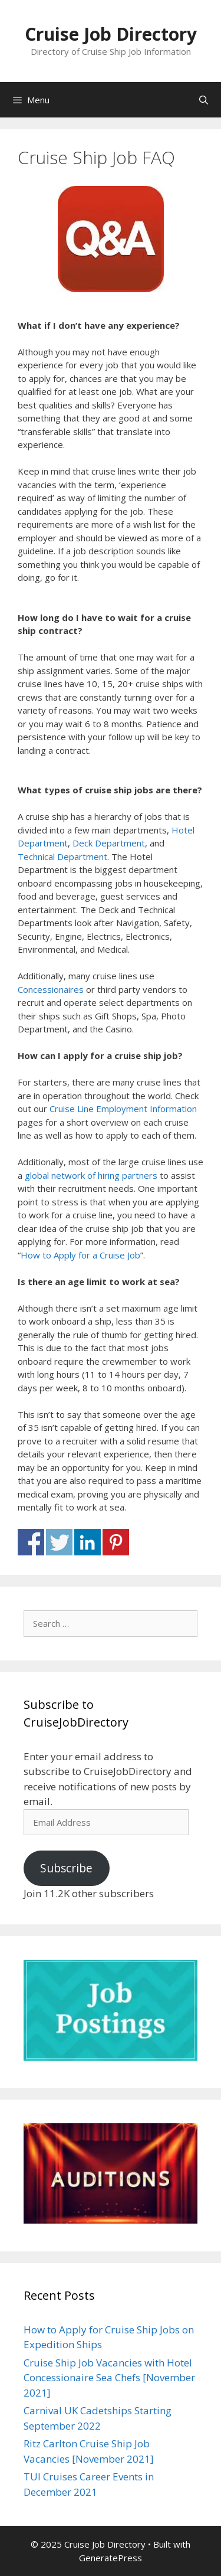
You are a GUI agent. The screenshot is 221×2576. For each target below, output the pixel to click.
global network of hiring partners (91, 1175)
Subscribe (66, 1868)
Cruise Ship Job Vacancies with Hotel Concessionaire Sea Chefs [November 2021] (109, 2378)
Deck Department (108, 843)
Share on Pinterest (116, 1542)
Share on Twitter (59, 1542)
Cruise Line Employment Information (123, 1108)
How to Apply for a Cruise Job (80, 1255)
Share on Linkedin (87, 1542)
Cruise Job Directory (111, 34)
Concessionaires (51, 989)
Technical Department (62, 856)
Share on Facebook (31, 1542)
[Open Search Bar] (203, 99)
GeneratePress (110, 2558)
